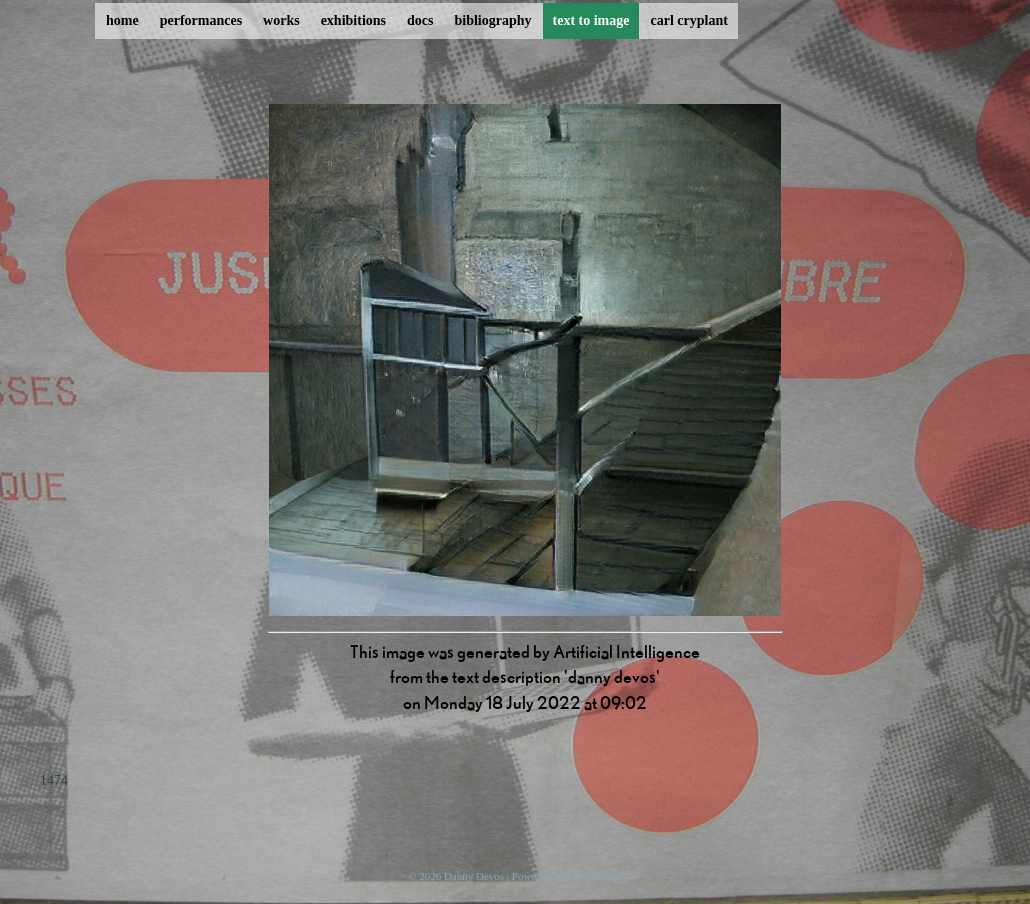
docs (420, 20)
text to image (591, 20)
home (122, 20)
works (281, 20)
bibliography (492, 20)
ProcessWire (594, 876)
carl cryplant (688, 20)
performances (201, 20)
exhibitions (353, 20)
